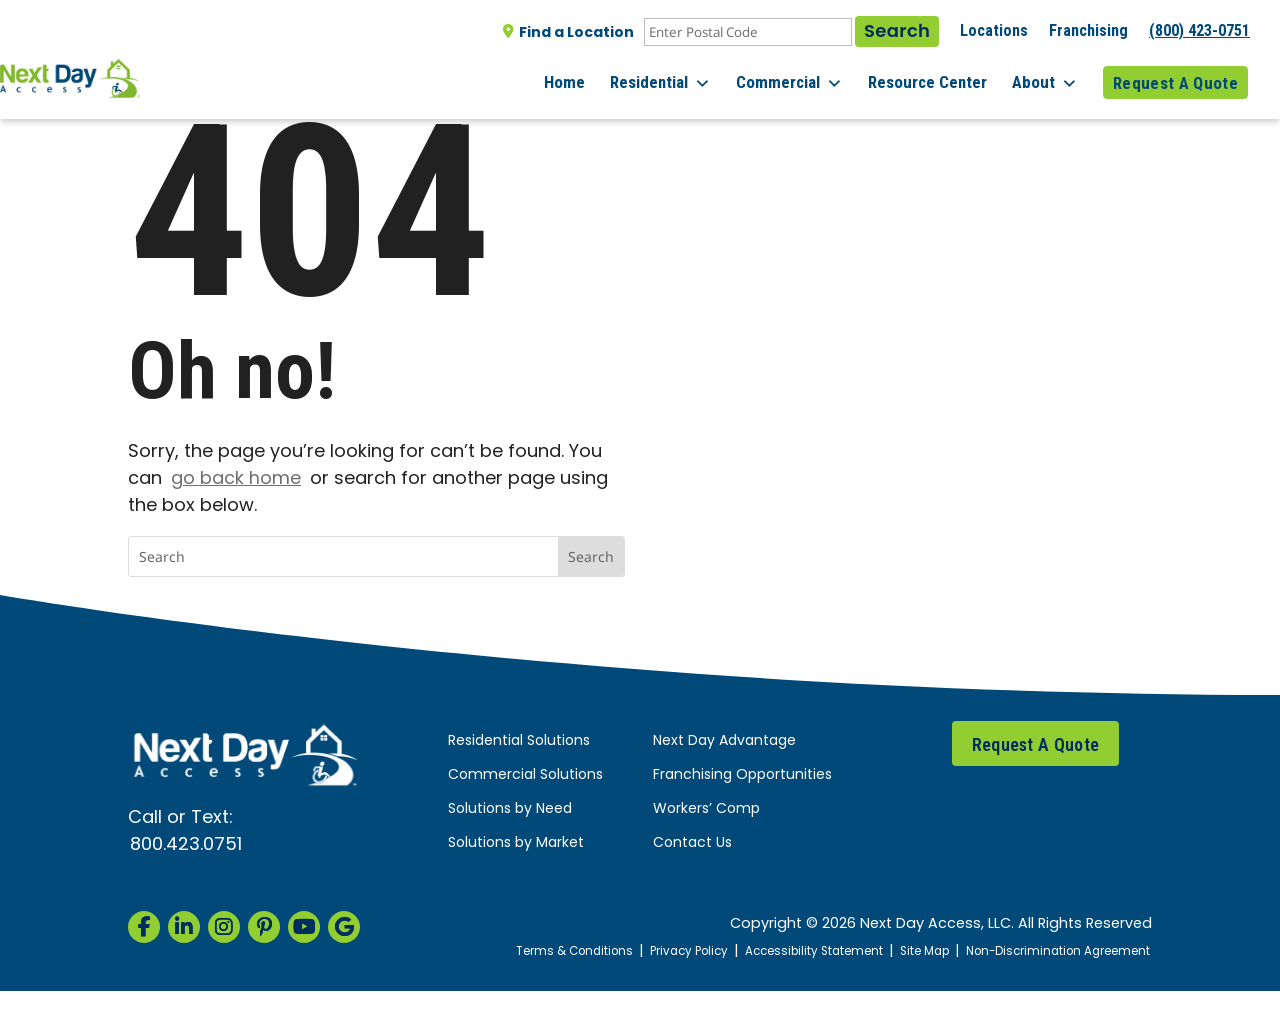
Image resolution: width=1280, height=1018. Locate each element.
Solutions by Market (516, 843)
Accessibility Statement (861, 951)
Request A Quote (1175, 79)
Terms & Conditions (600, 951)
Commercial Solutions (525, 775)
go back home (236, 479)
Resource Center (935, 79)
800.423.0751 (186, 845)
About (1049, 80)
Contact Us (692, 843)
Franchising (1088, 30)
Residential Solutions (519, 741)
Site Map (982, 951)
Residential (676, 80)
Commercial (801, 80)
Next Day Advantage (724, 741)
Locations (994, 30)
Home (584, 79)
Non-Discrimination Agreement (1089, 965)
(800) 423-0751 (1199, 30)
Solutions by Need (510, 809)
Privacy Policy (725, 951)
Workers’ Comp (706, 809)
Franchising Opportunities (742, 775)
